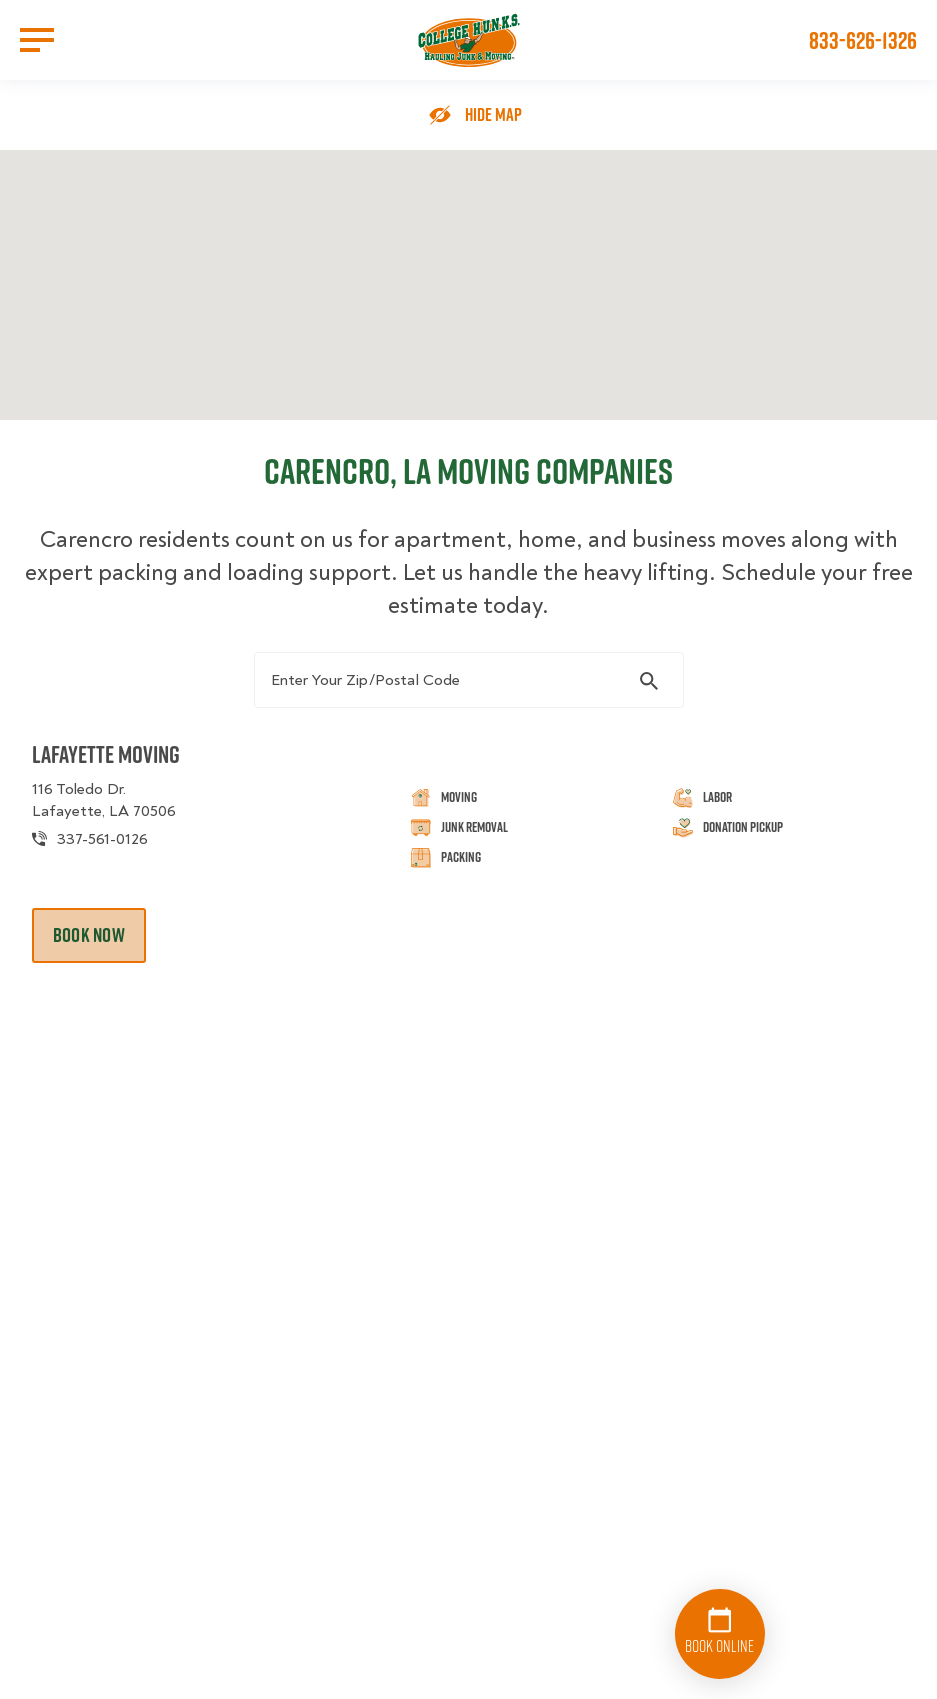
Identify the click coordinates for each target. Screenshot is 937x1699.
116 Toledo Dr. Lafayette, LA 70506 (104, 800)
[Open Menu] (37, 40)
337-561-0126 (102, 839)
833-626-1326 (863, 40)
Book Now (89, 935)
